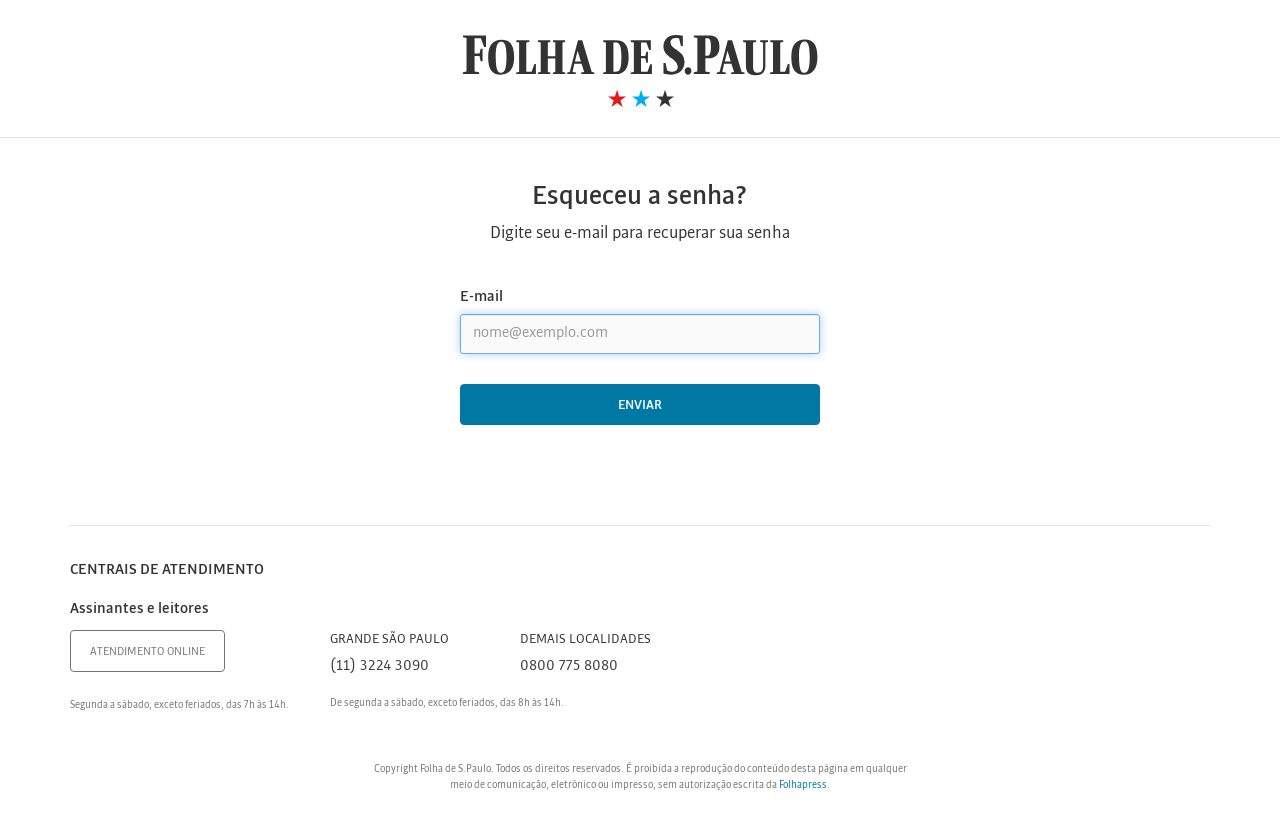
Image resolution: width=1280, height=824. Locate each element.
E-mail (481, 297)
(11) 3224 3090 (379, 666)
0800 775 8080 (569, 666)
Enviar (640, 405)
